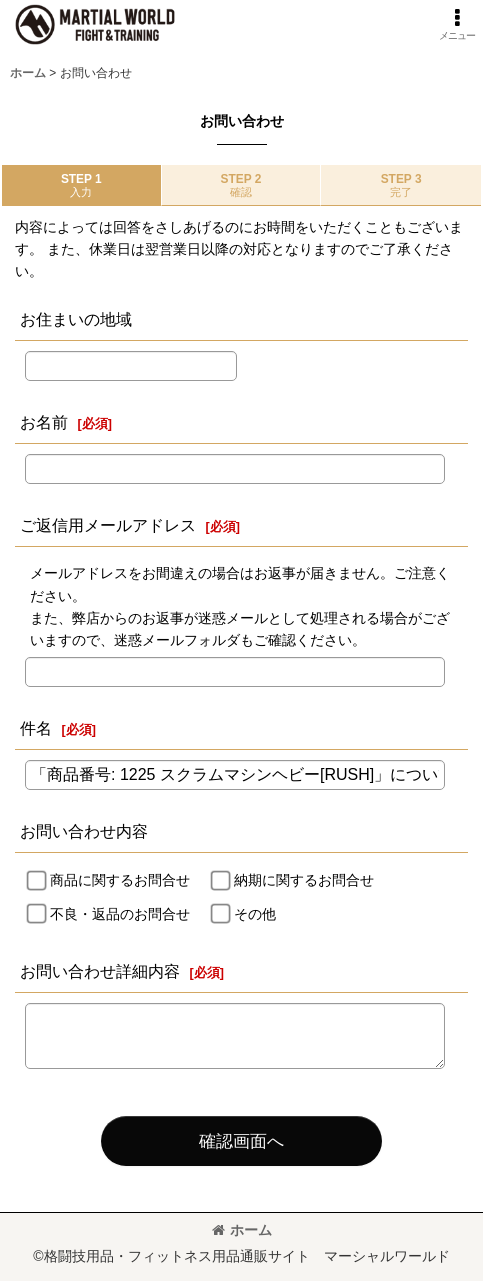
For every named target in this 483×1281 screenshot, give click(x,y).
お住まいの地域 (76, 319)
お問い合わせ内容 (84, 831)
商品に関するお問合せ (120, 880)
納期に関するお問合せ (304, 880)
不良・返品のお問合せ (120, 914)
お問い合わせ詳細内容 (100, 971)
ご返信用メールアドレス (108, 525)
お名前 (44, 422)
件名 (36, 728)
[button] (457, 24)
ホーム (242, 1230)
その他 (255, 914)
